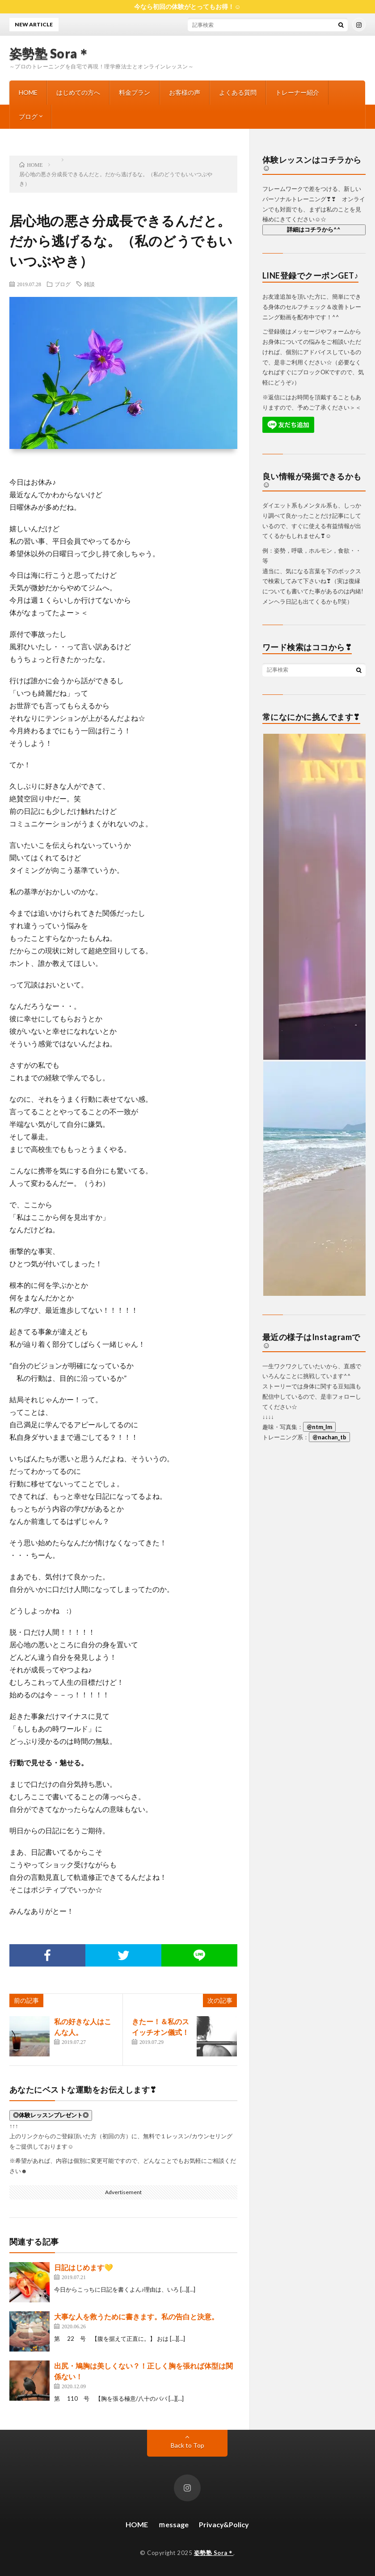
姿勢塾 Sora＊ (49, 53)
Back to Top (187, 2445)
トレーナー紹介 (297, 92)
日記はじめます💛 (83, 2267)
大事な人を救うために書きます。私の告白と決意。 (136, 2316)
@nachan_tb (329, 1437)
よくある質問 (238, 92)
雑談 (89, 284)
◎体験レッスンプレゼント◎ (50, 2115)
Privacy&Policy (224, 2524)
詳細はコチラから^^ (314, 229)
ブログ (28, 116)
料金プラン (134, 92)
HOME (28, 92)
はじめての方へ (78, 92)
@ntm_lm (319, 1426)
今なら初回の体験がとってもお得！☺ (187, 6)
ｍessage (173, 2524)
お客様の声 (184, 92)
